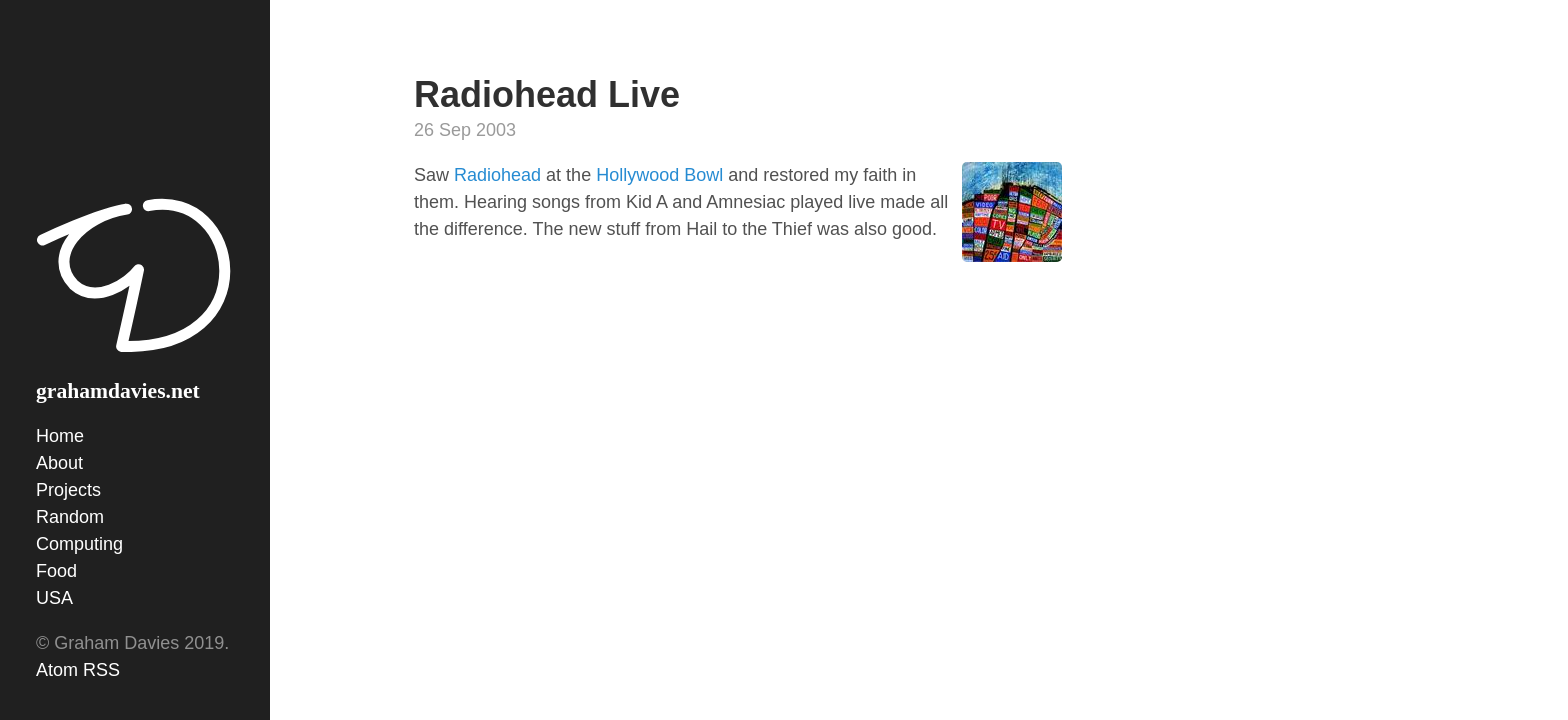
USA (54, 598)
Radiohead (497, 175)
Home (60, 436)
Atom (57, 670)
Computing (79, 544)
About (59, 463)
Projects (68, 490)
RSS (101, 670)
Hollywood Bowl (659, 175)
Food (56, 571)
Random (70, 517)
